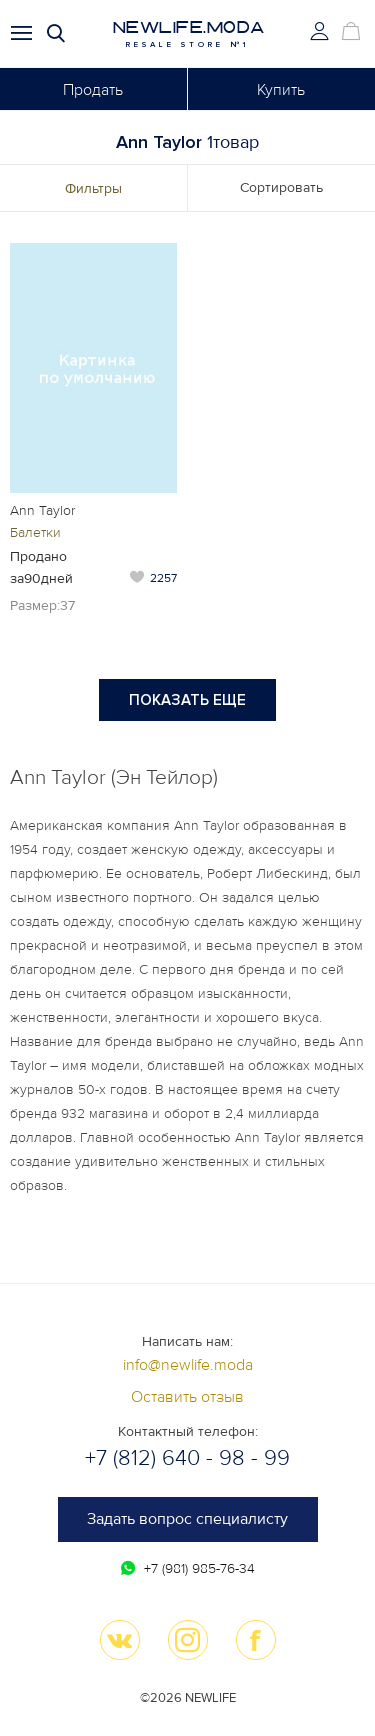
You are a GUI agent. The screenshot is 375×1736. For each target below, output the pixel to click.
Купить (281, 90)
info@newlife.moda (188, 1365)
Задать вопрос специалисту (187, 1519)
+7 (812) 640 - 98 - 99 (187, 1458)
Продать (93, 90)
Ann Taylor (42, 510)
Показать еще (187, 700)
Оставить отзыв (187, 1397)
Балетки (35, 532)
